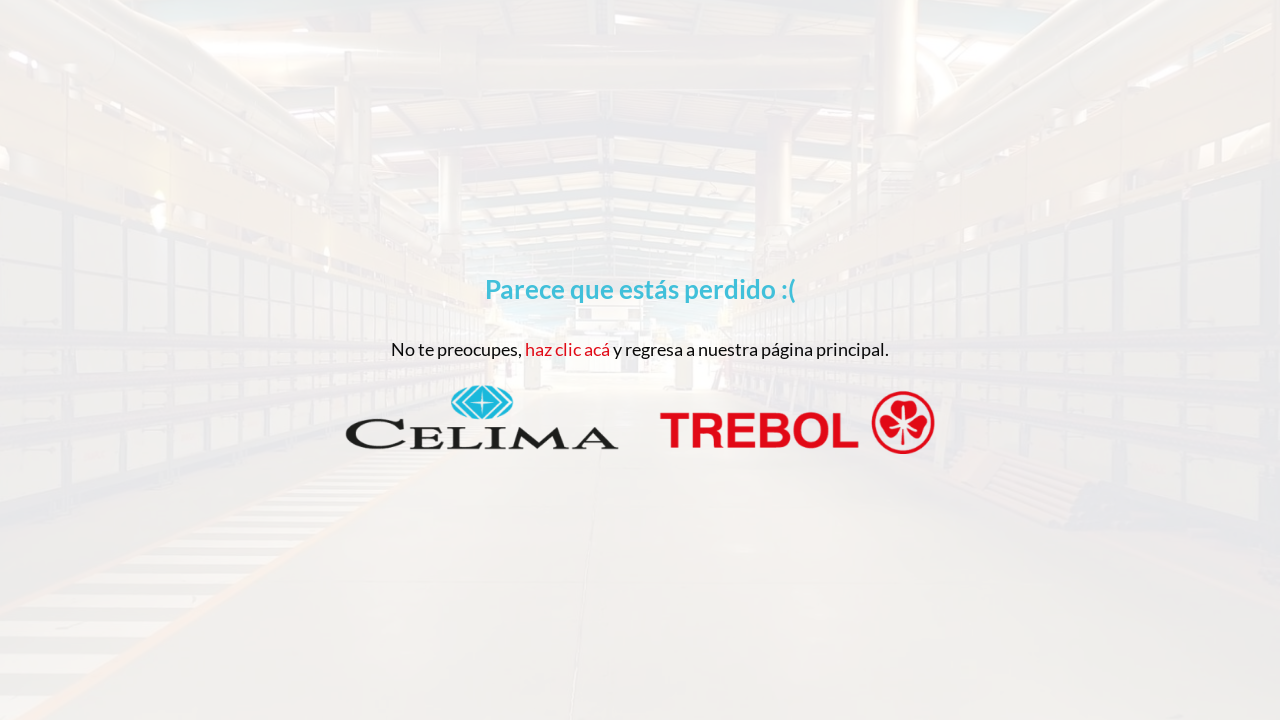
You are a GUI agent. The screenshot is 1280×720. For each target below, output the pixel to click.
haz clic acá (567, 349)
